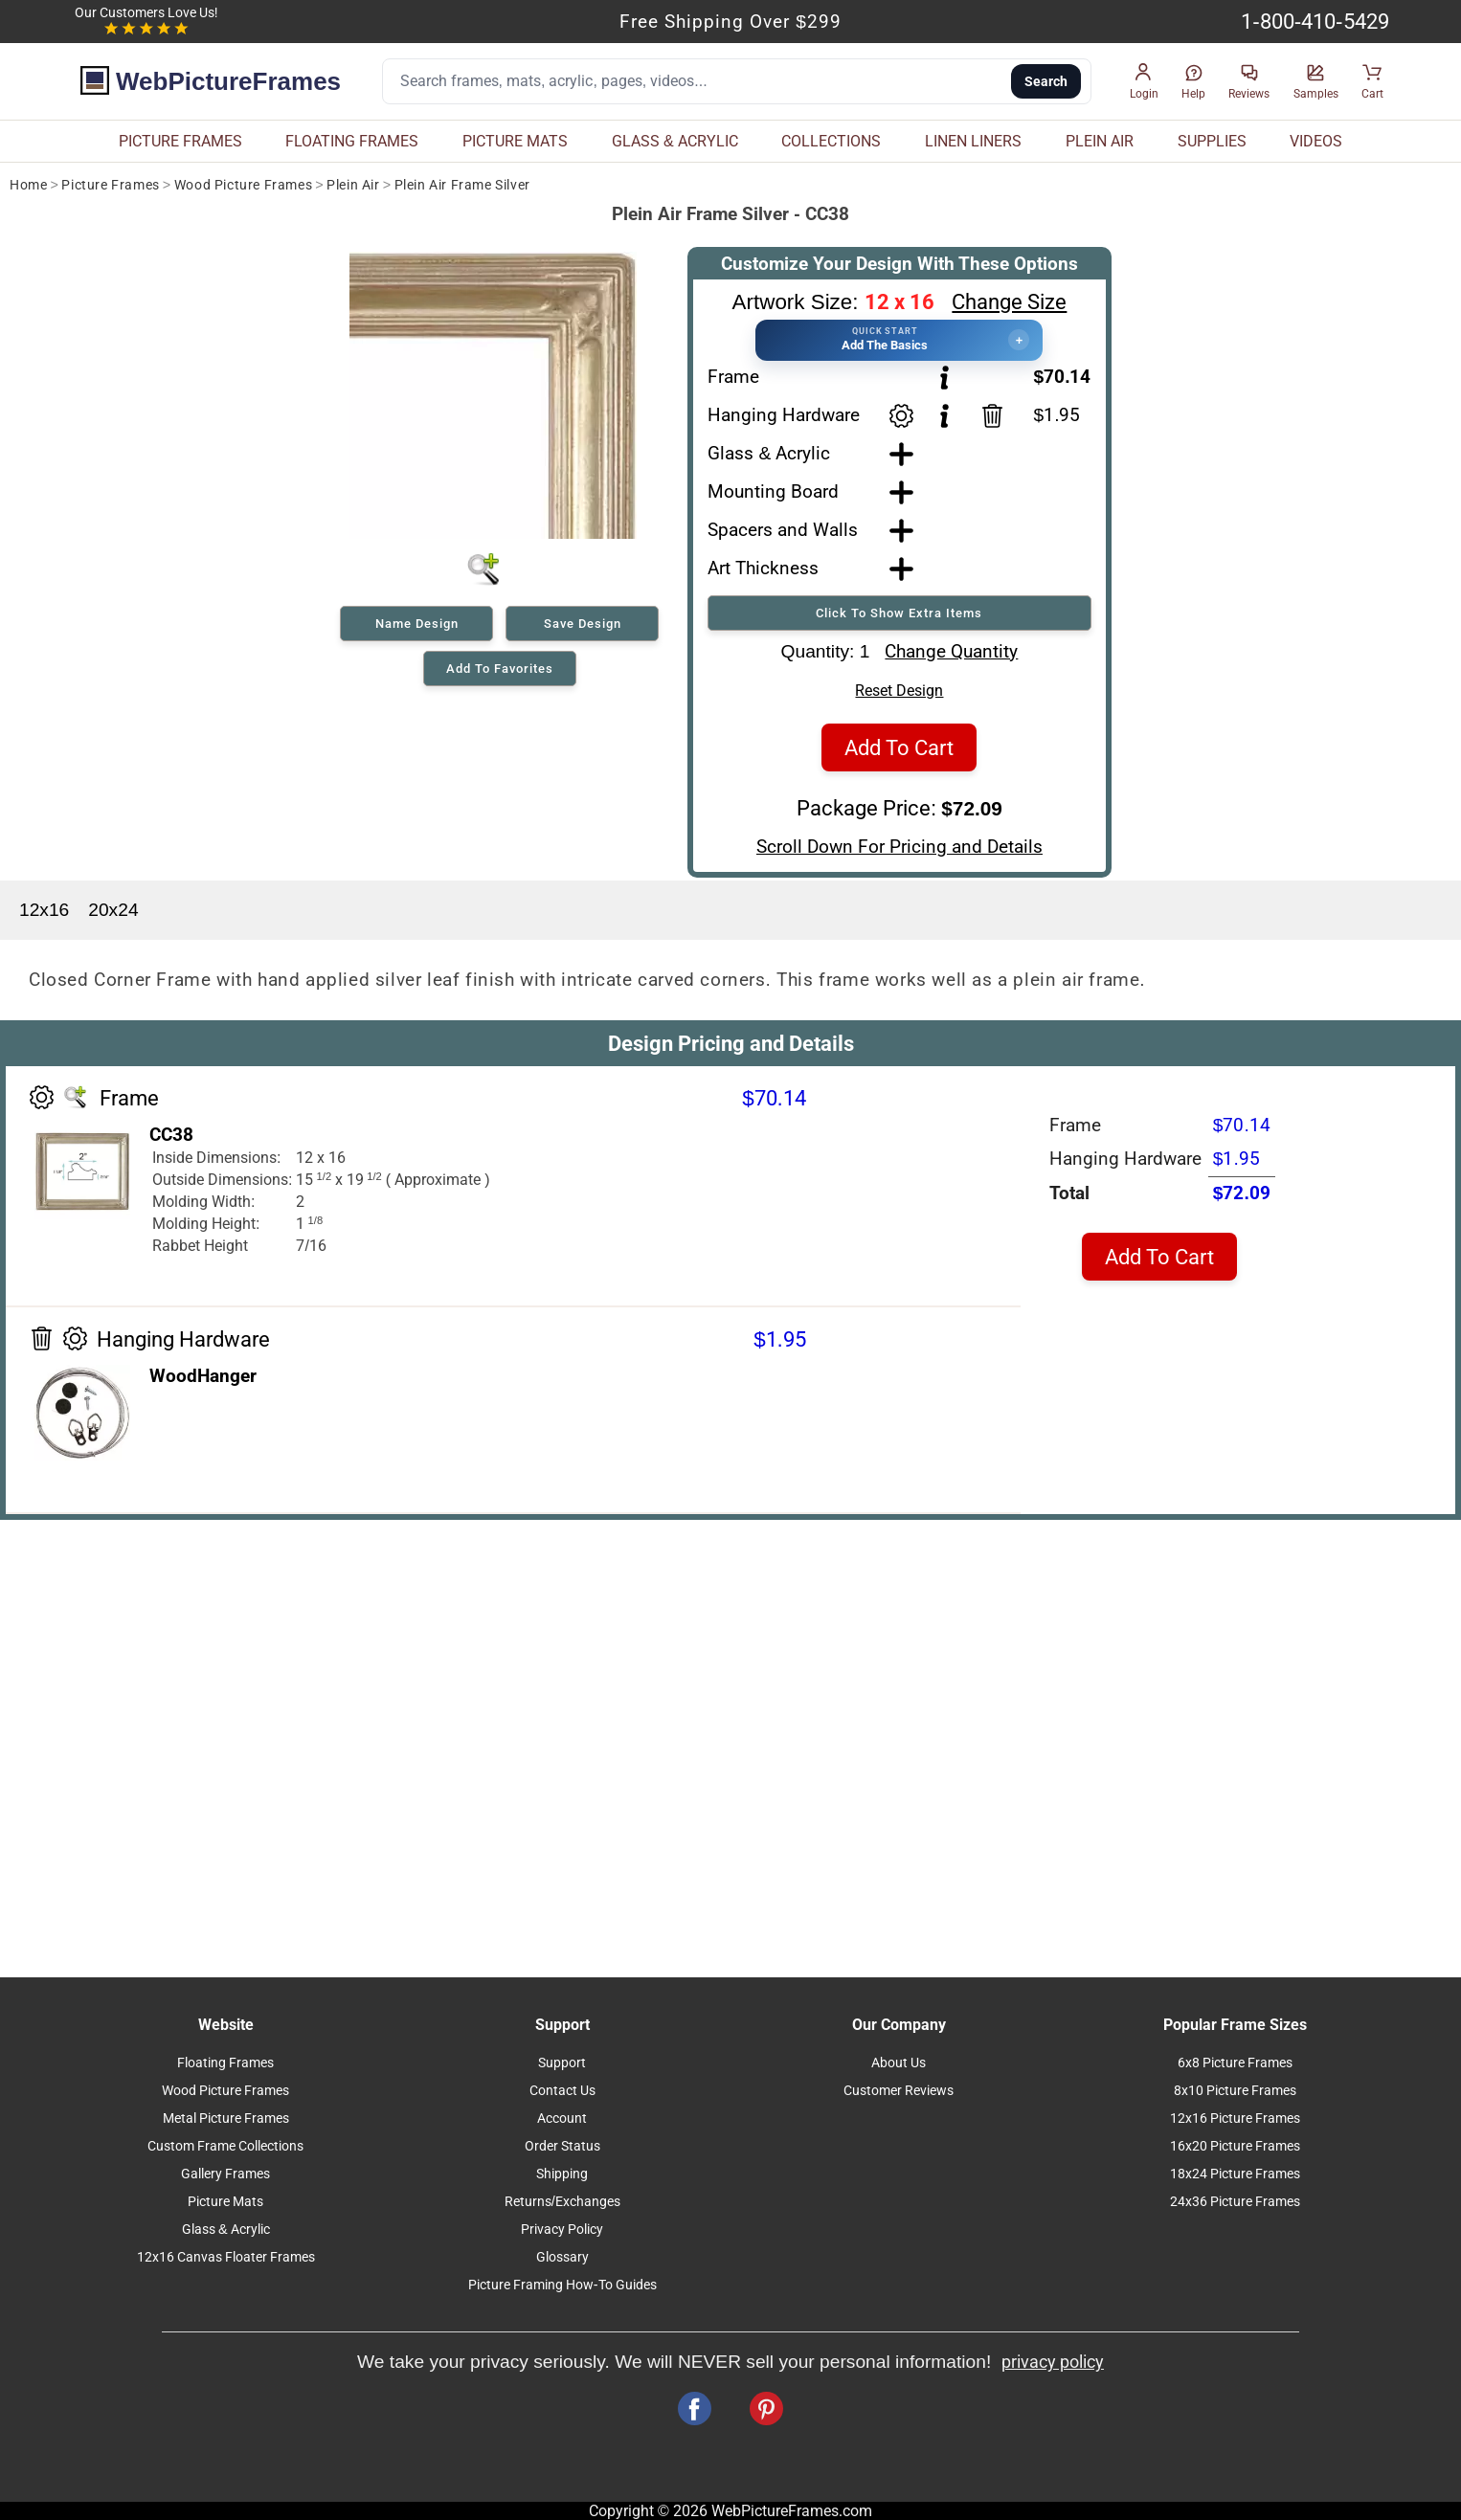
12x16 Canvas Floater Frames (226, 2257)
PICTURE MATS (515, 141)
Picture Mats (225, 2202)
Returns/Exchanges (562, 2202)
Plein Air (352, 185)
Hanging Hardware (784, 415)
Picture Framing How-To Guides (562, 2285)
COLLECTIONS (831, 141)
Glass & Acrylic (769, 453)
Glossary (562, 2257)
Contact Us (562, 2091)
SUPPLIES (1212, 141)
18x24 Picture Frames (1235, 2174)
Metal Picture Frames (226, 2118)
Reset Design (899, 690)
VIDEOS (1316, 141)
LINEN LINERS (973, 141)
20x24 (113, 910)
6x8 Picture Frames (1235, 2063)
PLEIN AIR (1100, 141)
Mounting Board (773, 491)
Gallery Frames (225, 2174)
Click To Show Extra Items (899, 613)
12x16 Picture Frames (1235, 2118)
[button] (1144, 81)
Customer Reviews (898, 2091)
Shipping (562, 2174)
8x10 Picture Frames (1235, 2091)
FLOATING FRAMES (351, 141)
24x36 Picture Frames (1235, 2202)
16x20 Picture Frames (1235, 2146)
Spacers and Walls (783, 530)
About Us (898, 2063)
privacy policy (1052, 2362)
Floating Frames (225, 2063)
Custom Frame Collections (225, 2146)
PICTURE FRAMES (180, 141)
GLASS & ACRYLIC (675, 141)
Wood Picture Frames (243, 185)
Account (562, 2118)
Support (562, 2063)
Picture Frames (110, 185)
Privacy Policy (562, 2229)
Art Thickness (763, 568)
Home (28, 185)
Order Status (562, 2146)
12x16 (44, 910)
